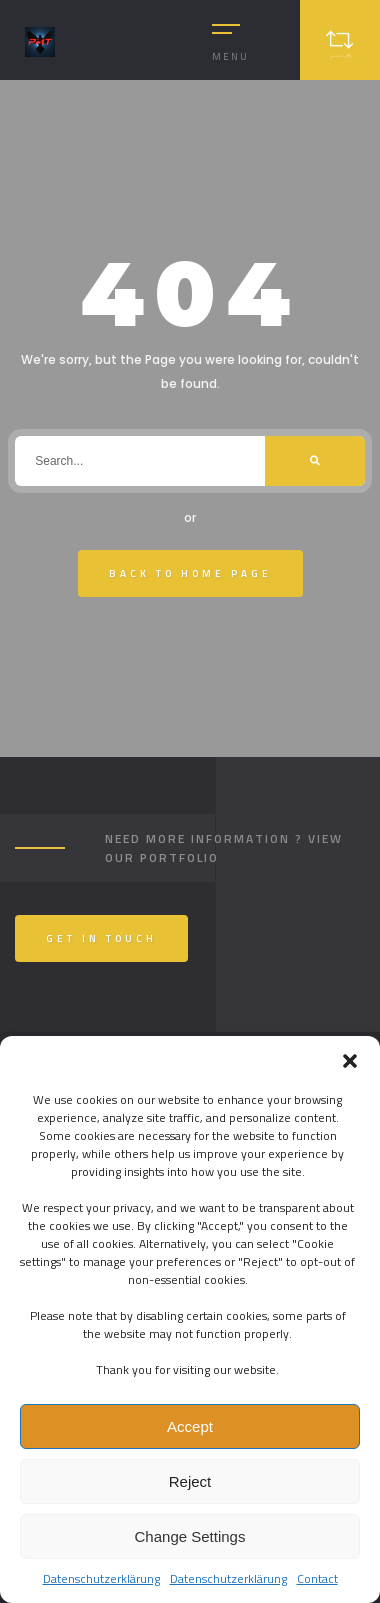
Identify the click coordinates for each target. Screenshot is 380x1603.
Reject (190, 1481)
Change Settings (190, 1536)
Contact (317, 1578)
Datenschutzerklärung (101, 1578)
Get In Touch (101, 938)
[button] (350, 1061)
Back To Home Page (190, 573)
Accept (190, 1426)
